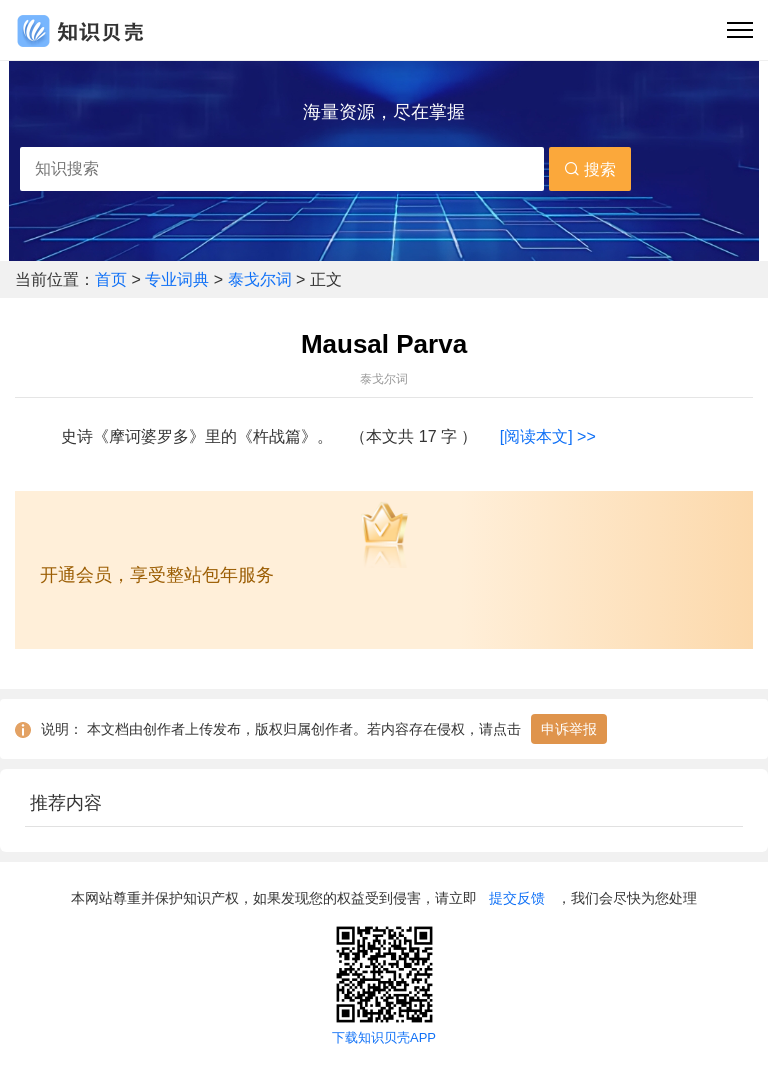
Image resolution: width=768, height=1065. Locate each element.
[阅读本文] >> (548, 436)
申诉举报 (569, 729)
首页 (113, 279)
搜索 (590, 169)
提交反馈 (517, 898)
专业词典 (179, 279)
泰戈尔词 (260, 279)
